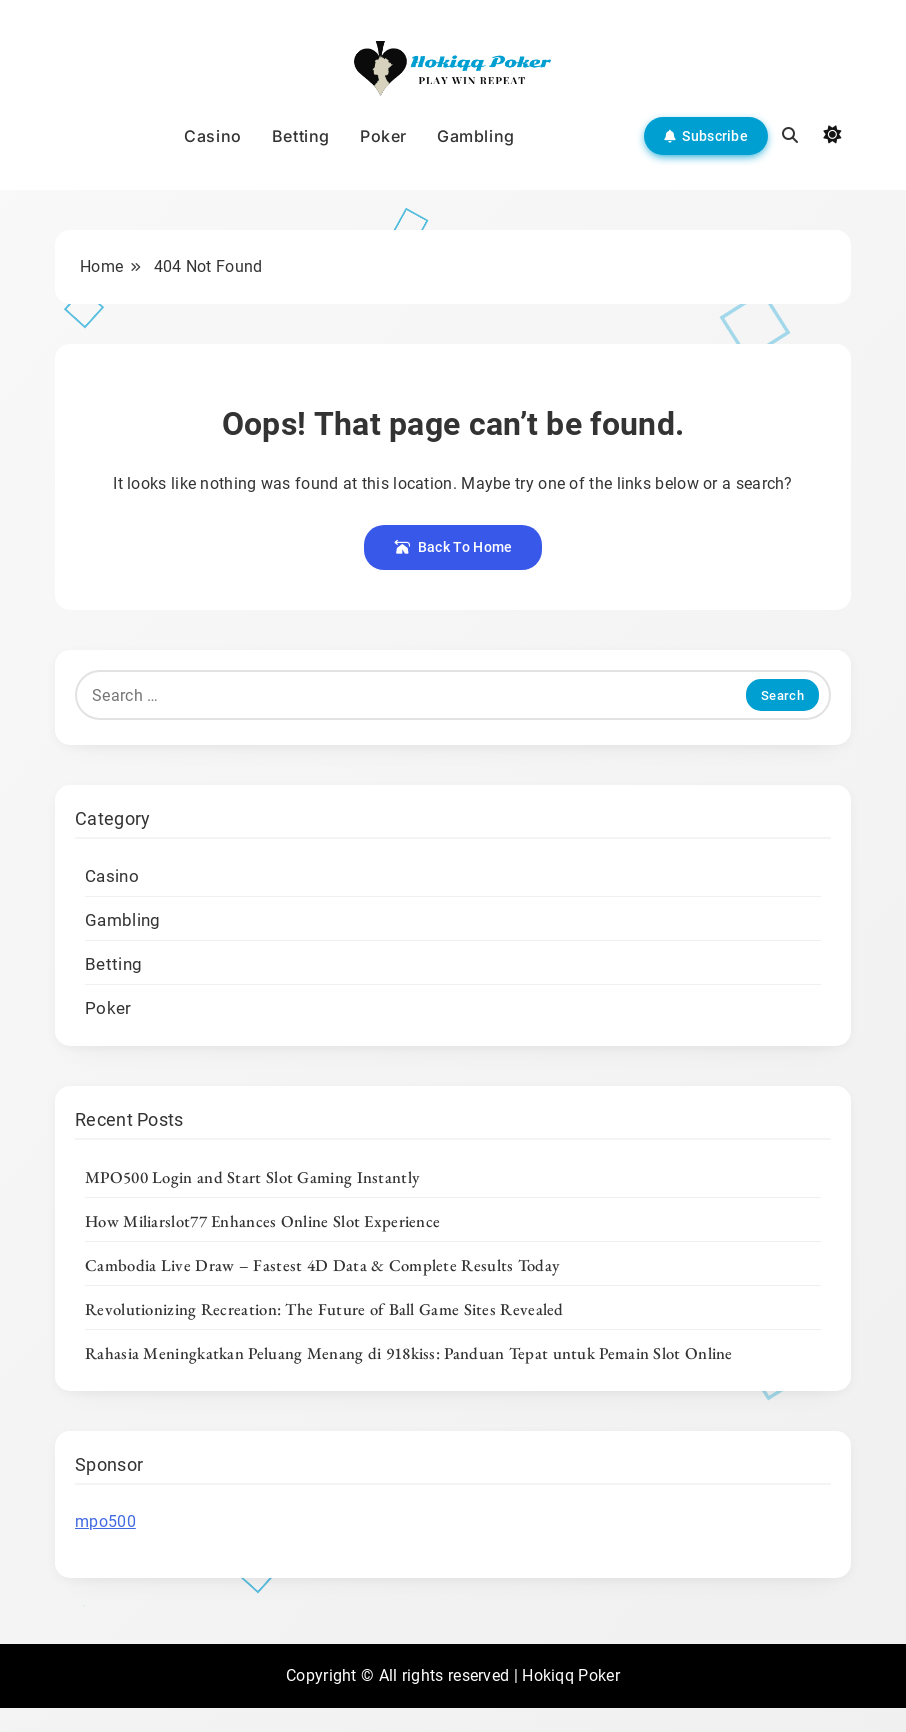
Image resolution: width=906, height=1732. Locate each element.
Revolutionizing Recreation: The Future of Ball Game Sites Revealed (324, 1309)
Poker (383, 136)
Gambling (476, 136)
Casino (213, 136)
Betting (301, 136)
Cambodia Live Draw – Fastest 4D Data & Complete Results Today (322, 1265)
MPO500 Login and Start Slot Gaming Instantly (252, 1177)
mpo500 (105, 1521)
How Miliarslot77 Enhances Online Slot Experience (262, 1221)
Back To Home (453, 547)
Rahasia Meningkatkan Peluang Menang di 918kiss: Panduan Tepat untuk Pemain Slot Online (409, 1353)
